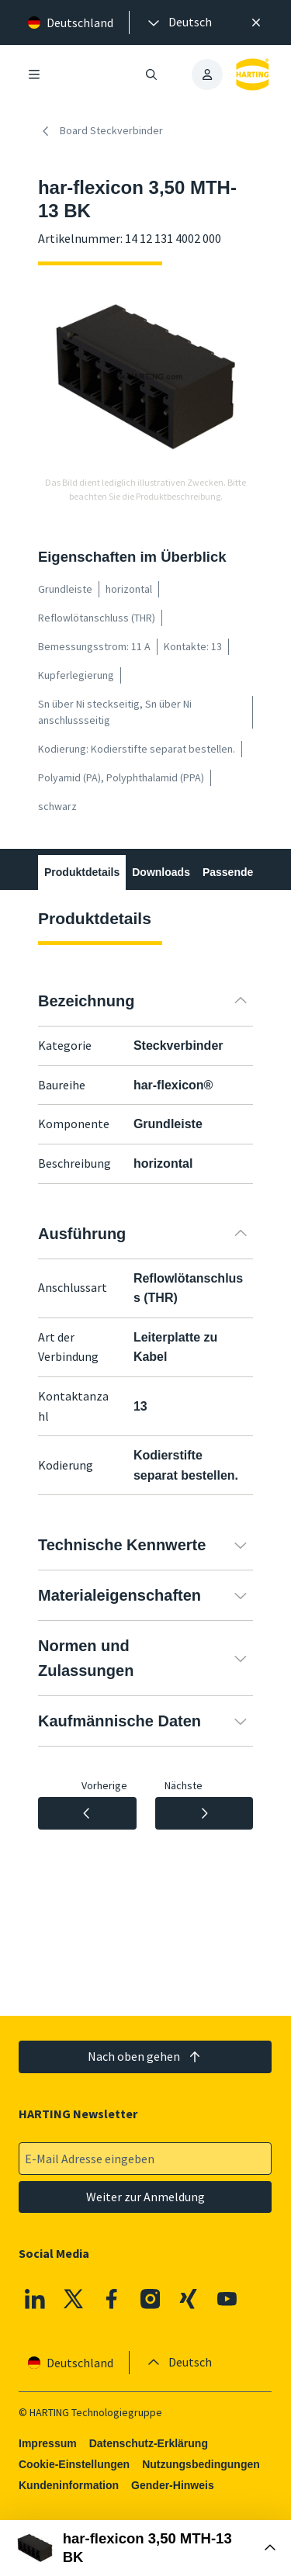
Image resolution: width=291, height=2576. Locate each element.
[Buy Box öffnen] (145, 2548)
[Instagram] (150, 2299)
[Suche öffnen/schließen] (152, 74)
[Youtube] (227, 2299)
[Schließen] (256, 22)
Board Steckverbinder (100, 131)
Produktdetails (82, 872)
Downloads (161, 872)
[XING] (189, 2299)
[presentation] (178, 22)
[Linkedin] (35, 2299)
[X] (73, 2299)
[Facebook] (112, 2299)
